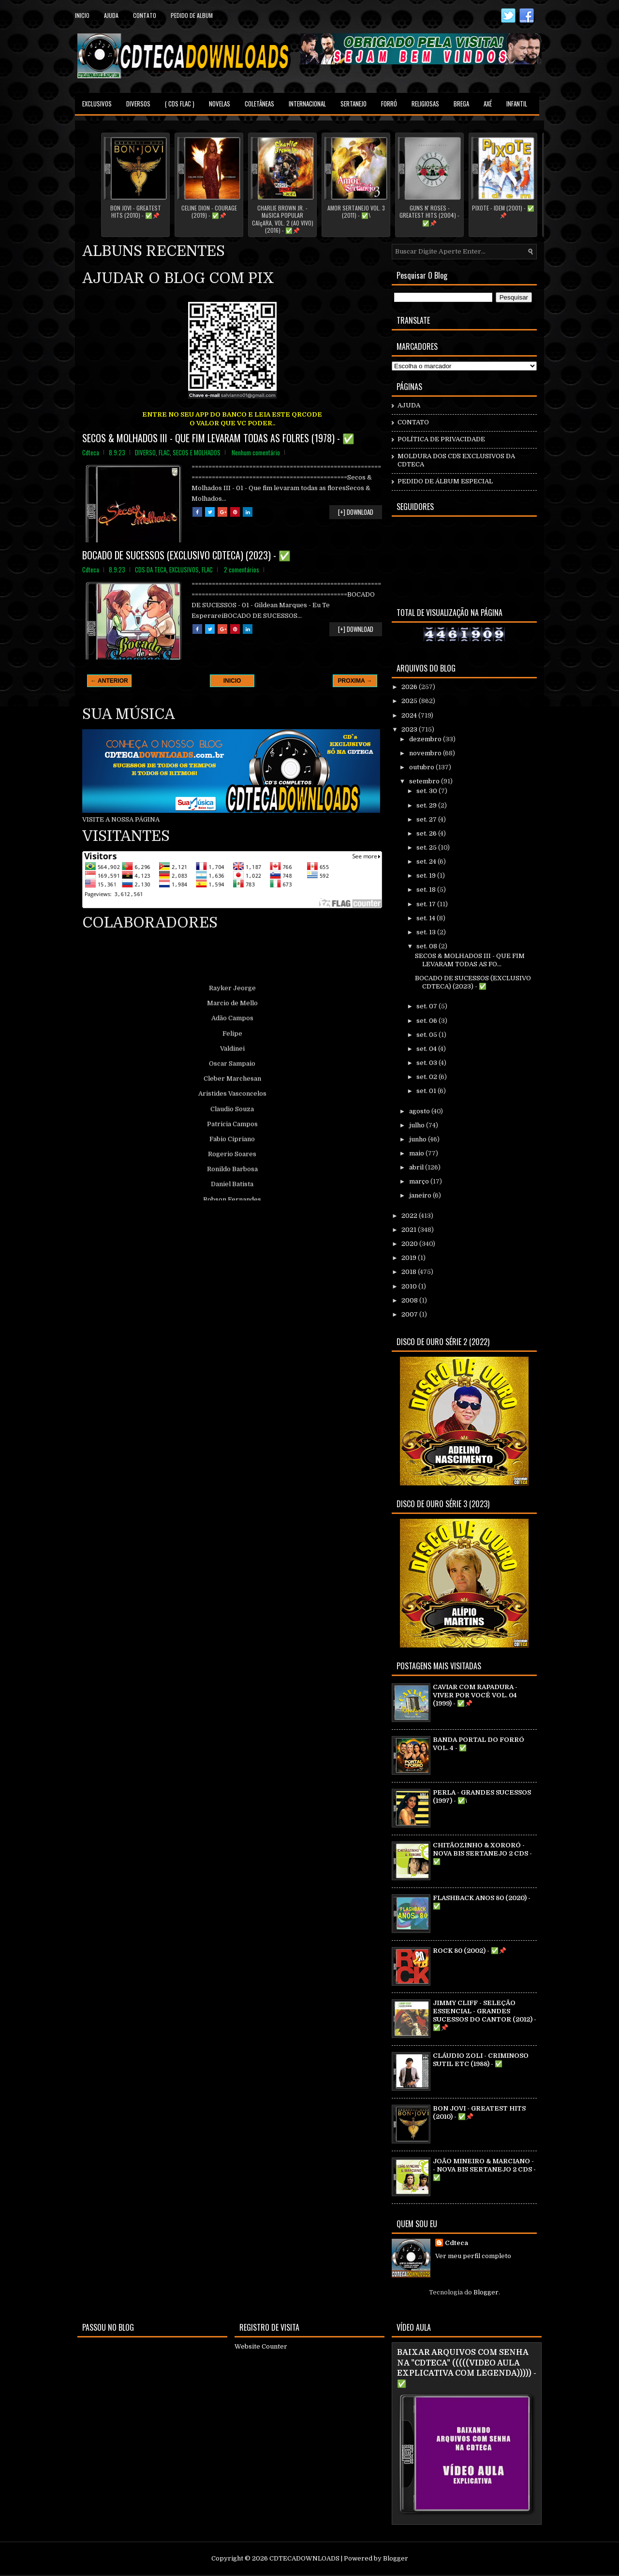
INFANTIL (516, 103)
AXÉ (488, 103)
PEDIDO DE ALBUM (192, 15)
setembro (425, 781)
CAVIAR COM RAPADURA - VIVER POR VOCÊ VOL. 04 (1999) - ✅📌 (475, 1695)
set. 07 (427, 1006)
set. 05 (427, 1034)
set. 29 (427, 805)
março (419, 1181)
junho (418, 1139)
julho (417, 1125)
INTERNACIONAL (307, 103)
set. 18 (426, 889)
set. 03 (427, 1062)
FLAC (164, 452)
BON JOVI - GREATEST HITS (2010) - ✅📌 (135, 211)
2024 (409, 715)
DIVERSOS (138, 103)
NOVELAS (219, 103)
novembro (426, 753)
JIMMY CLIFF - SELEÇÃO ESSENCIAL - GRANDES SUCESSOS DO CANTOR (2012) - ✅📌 (484, 2015)
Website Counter (261, 2346)
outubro (422, 767)
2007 (410, 1314)
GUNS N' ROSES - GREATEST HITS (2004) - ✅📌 (429, 215)
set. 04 (427, 1048)
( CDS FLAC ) (179, 103)
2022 (410, 1215)
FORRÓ (389, 103)
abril (417, 1167)
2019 (409, 1257)
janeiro (421, 1195)
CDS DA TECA (150, 569)
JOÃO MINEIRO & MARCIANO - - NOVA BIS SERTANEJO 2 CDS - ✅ (484, 2169)
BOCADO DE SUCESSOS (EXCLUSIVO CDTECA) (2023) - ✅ (186, 555)
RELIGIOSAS (425, 103)
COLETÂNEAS (259, 103)
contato (144, 15)
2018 (409, 1271)
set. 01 (427, 1090)
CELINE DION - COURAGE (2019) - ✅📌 (209, 211)
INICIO (232, 680)
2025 (410, 700)
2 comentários (241, 569)
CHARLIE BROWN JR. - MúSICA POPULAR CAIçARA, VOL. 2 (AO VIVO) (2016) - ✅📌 (282, 219)
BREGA (461, 103)
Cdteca (456, 2243)
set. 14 (426, 918)
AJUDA (409, 405)
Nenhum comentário (256, 452)
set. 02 (427, 1076)
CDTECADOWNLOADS (304, 2558)
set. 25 (427, 847)
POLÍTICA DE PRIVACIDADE (441, 439)
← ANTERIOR (109, 680)
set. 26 (427, 833)
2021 (409, 1229)
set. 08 (427, 946)
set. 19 (426, 875)
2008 (410, 1300)
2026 (410, 686)
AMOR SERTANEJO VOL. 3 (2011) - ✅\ (356, 211)
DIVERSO (145, 452)
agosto (420, 1111)
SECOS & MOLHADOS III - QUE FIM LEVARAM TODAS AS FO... (470, 960)
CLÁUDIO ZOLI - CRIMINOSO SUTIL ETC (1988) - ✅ (481, 2059)
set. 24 (427, 861)
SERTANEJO (353, 103)
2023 (410, 729)
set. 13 (426, 932)
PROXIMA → (355, 680)
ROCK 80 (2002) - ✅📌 (469, 1950)
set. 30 (427, 790)
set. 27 (427, 819)
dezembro (426, 739)
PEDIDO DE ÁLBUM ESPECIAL (445, 481)
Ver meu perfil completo (473, 2256)
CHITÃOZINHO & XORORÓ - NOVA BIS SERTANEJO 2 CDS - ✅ (482, 1853)
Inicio (82, 15)
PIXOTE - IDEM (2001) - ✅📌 (503, 211)
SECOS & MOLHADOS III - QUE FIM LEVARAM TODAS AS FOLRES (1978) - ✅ (218, 438)
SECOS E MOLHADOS (197, 452)
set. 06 (427, 1020)
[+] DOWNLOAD (355, 512)
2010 (409, 1286)
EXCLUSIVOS (97, 103)
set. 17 (426, 904)
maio (417, 1153)
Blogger (486, 2292)
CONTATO (413, 422)
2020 (410, 1243)
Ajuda (111, 15)
